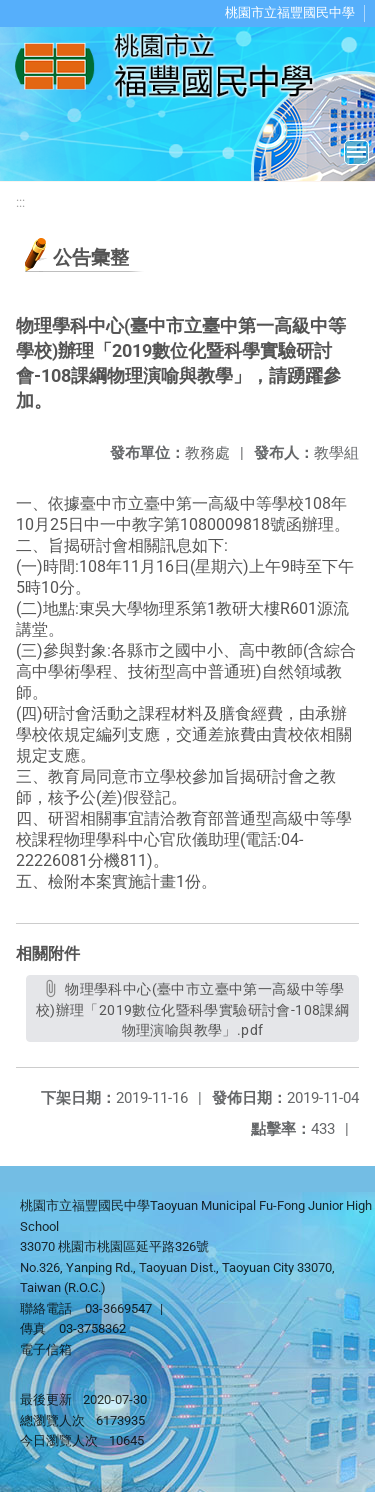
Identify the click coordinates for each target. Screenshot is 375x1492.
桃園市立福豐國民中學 (290, 12)
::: (20, 202)
